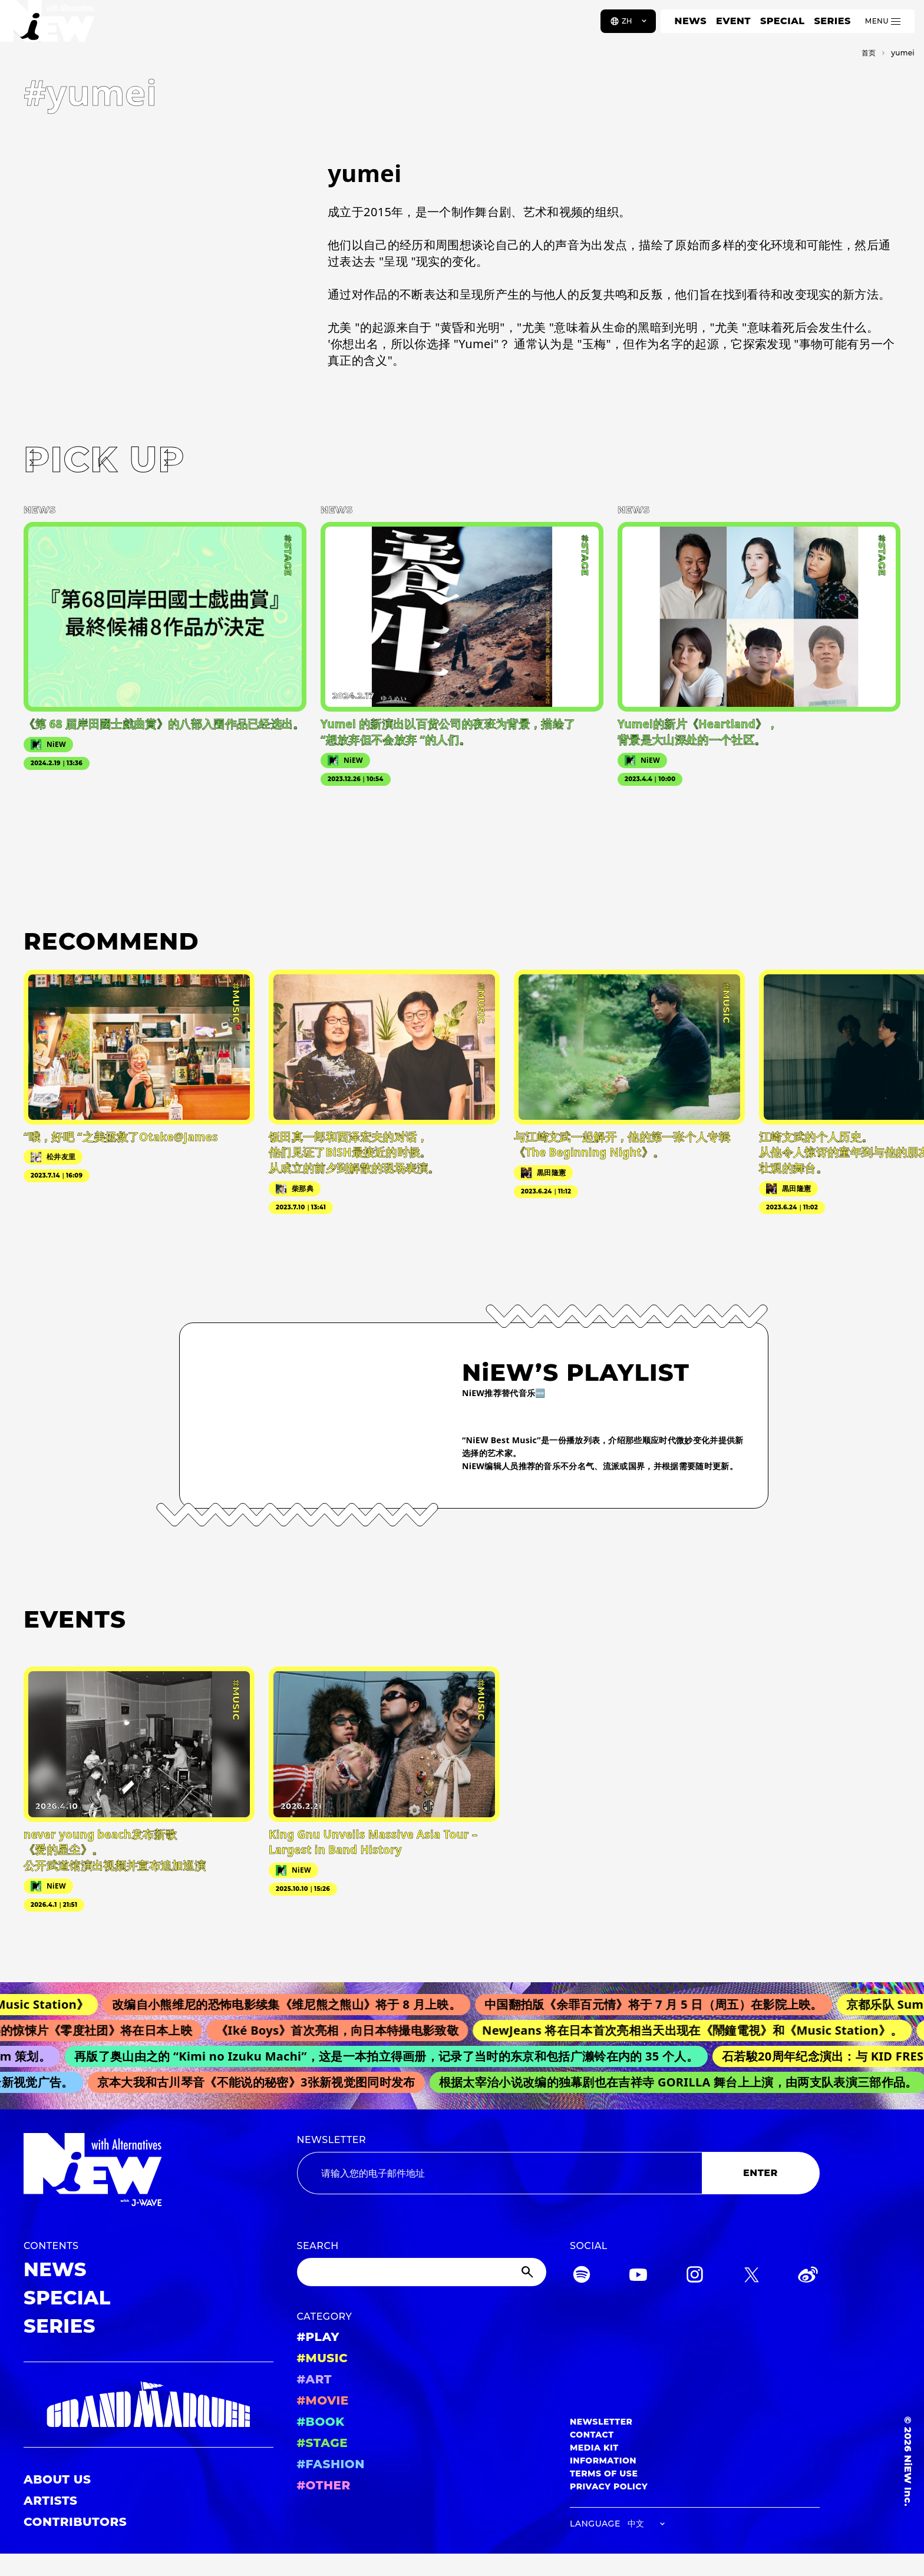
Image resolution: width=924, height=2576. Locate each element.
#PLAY (318, 2337)
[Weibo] (808, 2276)
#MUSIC (322, 2358)
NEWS (691, 21)
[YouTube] (638, 2276)
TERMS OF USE (604, 2473)
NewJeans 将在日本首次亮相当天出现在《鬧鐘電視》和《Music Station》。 (700, 2030)
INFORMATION (603, 2460)
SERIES (832, 21)
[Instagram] (695, 2276)
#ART (314, 2379)
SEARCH (318, 2245)
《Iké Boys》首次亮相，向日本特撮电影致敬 (344, 2030)
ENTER (760, 2172)
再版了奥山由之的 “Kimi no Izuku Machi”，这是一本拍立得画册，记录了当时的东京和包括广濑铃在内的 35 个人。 (393, 2056)
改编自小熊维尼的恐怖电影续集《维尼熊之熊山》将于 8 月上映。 (295, 2004)
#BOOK (321, 2422)
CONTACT (592, 2434)
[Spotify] (581, 2276)
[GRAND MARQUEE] (148, 2405)
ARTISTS (51, 2501)
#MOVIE (323, 2400)
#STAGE (322, 2443)
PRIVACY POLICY (609, 2486)
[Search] (422, 2272)
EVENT (733, 21)
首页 (869, 52)
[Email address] (499, 2173)
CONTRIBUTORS (75, 2522)
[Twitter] (751, 2276)
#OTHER (324, 2485)
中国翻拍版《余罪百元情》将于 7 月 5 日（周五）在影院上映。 (662, 2004)
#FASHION (331, 2464)
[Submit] (528, 2272)
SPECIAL (782, 21)
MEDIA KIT (594, 2447)
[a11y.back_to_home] (48, 25)
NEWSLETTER (332, 2139)
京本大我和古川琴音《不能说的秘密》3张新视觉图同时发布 (262, 2082)
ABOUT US (57, 2479)
